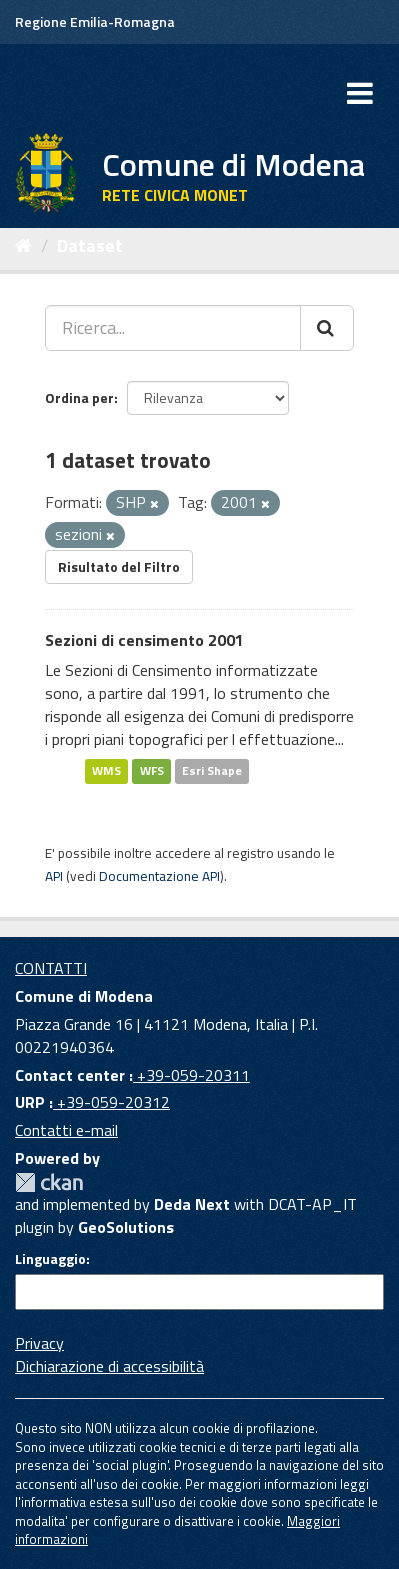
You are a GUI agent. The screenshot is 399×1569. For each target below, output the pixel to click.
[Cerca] (327, 328)
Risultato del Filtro (119, 566)
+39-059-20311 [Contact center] (191, 1075)
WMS (106, 771)
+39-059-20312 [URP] (111, 1102)
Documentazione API (159, 876)
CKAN (49, 1182)
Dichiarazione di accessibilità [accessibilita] (109, 1366)
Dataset (90, 245)
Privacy (39, 1343)
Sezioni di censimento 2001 (144, 640)
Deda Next (192, 1204)
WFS (152, 771)
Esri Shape (212, 771)
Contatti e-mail (66, 1130)
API (54, 876)
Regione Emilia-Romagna (95, 21)
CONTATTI (51, 968)
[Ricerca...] (173, 328)
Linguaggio (50, 1259)
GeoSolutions (126, 1227)
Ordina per (79, 397)
